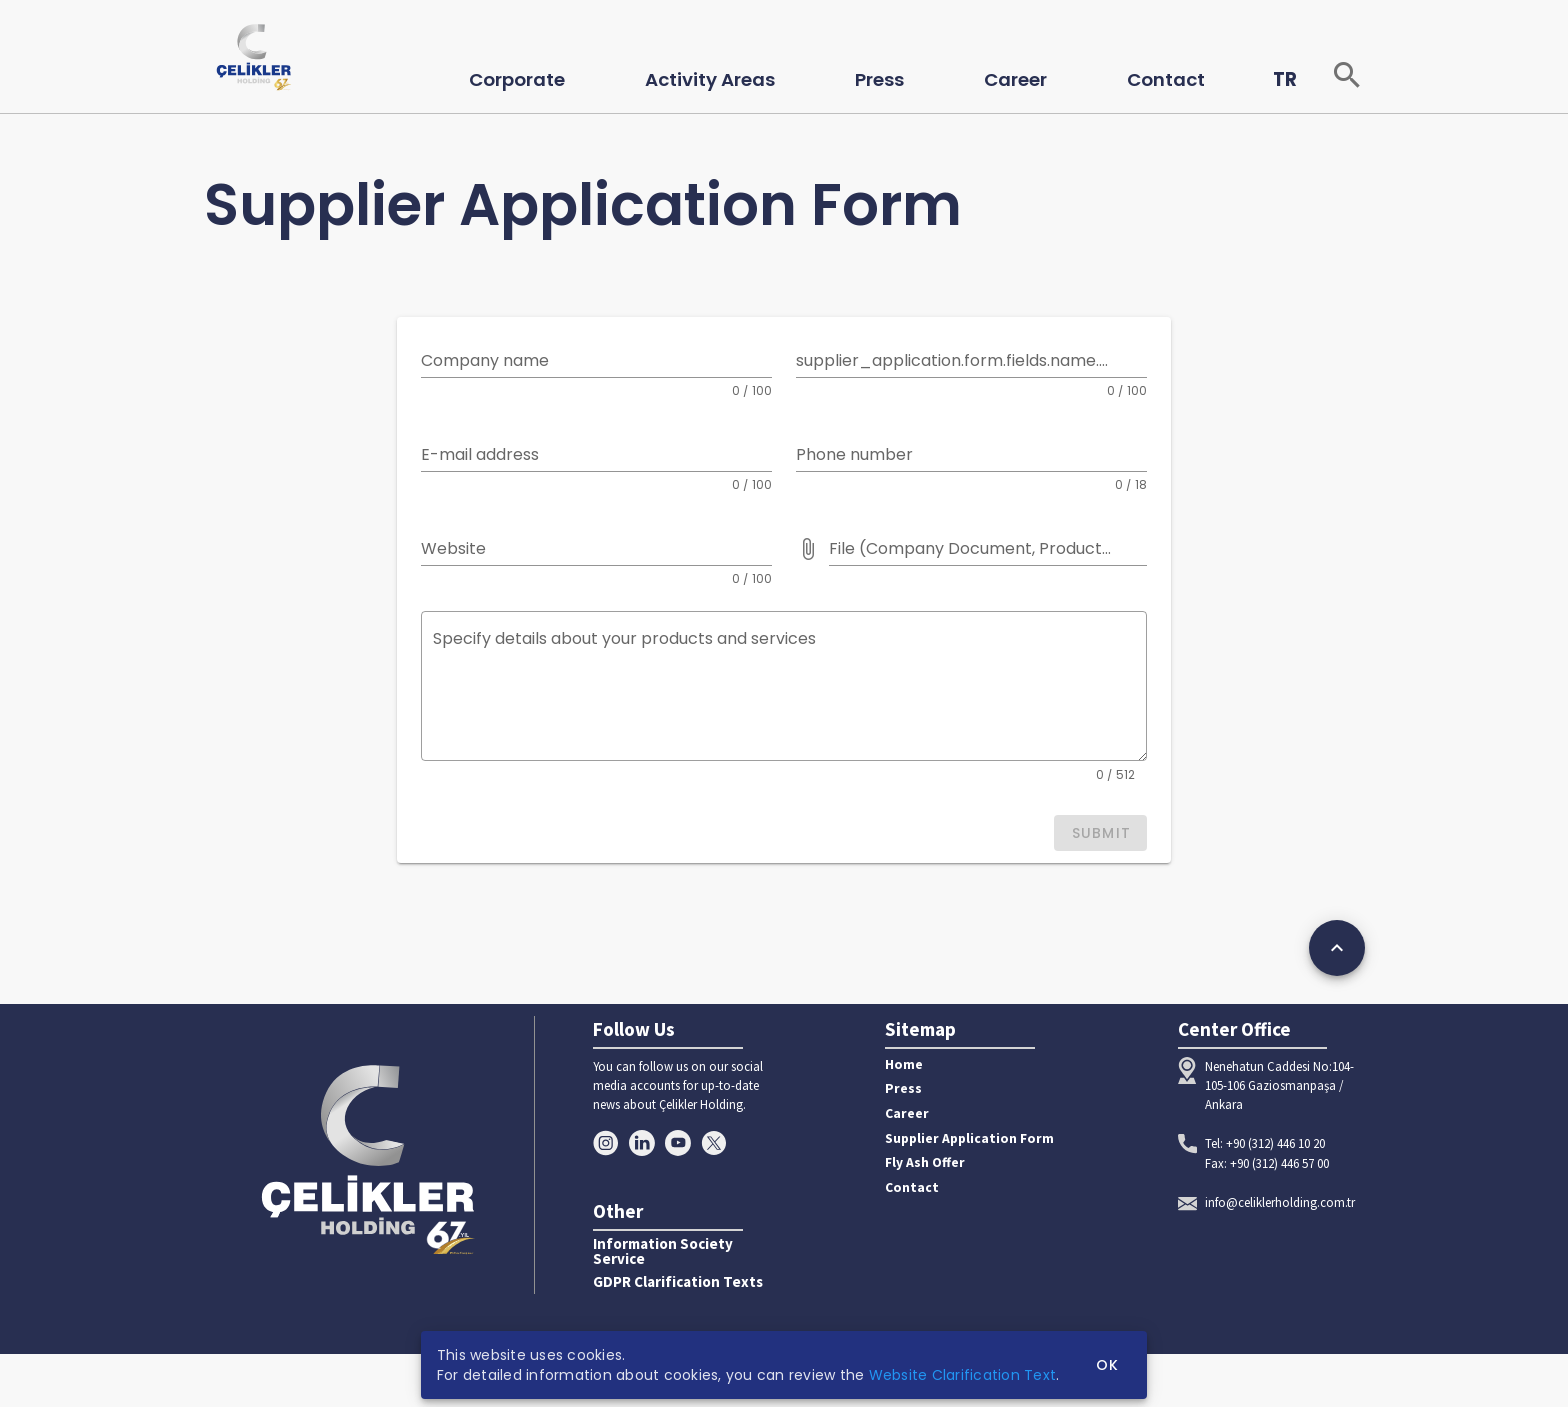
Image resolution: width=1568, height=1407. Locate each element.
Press (903, 1088)
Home (904, 1064)
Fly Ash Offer (925, 1162)
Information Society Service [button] (663, 1252)
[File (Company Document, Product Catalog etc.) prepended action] (808, 549)
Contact (912, 1187)
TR (1285, 79)
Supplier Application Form (969, 1138)
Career (907, 1113)
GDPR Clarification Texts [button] (678, 1282)
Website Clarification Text (963, 1375)
